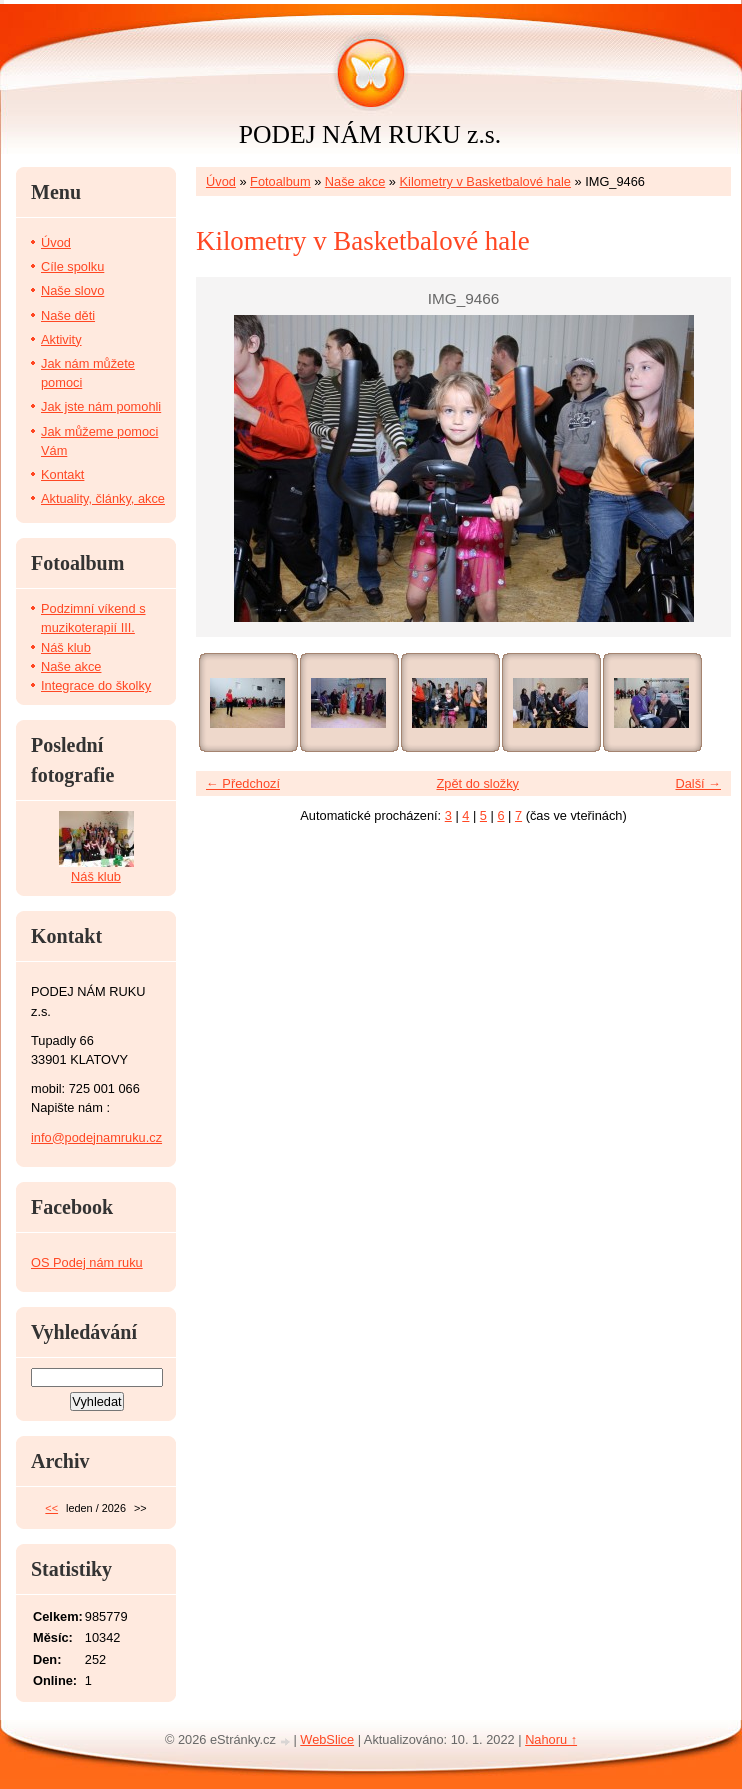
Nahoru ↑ (551, 1739)
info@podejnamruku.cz (96, 1137)
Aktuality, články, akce (103, 498)
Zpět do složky (477, 783)
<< (51, 1508)
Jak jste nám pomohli (101, 406)
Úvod (221, 181)
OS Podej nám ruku (87, 1262)
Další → (698, 783)
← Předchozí (243, 783)
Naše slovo (72, 290)
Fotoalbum (280, 181)
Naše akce (355, 181)
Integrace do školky (96, 685)
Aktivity (61, 339)
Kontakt (62, 474)
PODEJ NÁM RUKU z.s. (370, 134)
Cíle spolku (72, 266)
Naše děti (68, 315)
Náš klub (66, 647)
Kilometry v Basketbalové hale (485, 181)
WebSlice (327, 1739)
